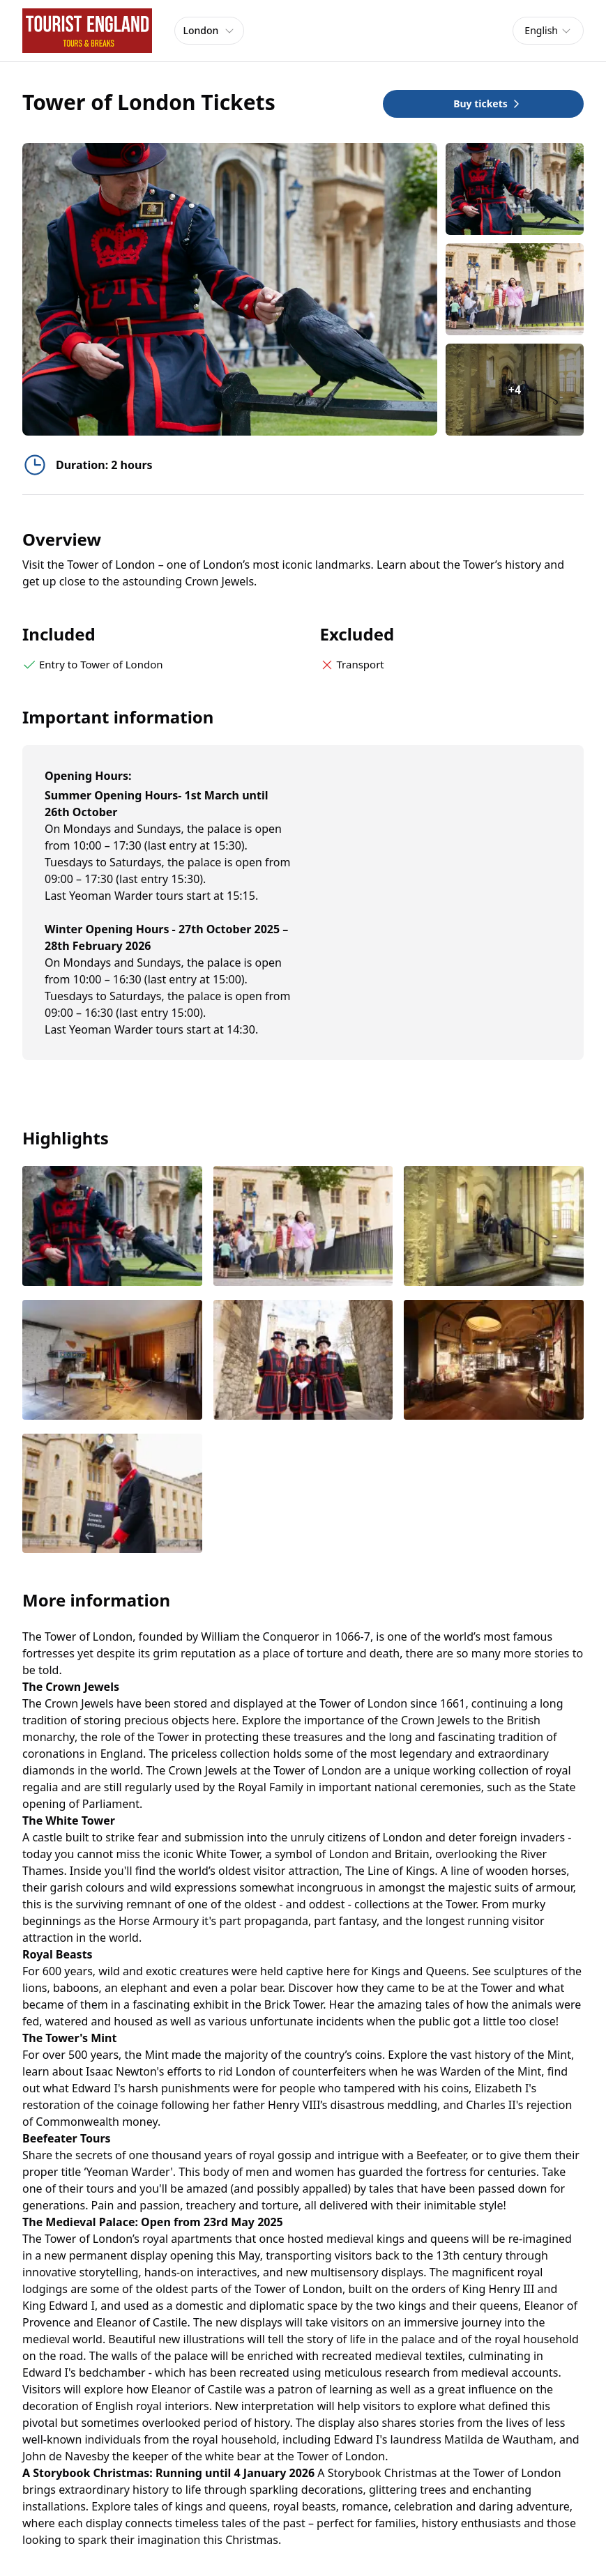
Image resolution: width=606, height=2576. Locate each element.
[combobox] (548, 31)
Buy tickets (487, 103)
